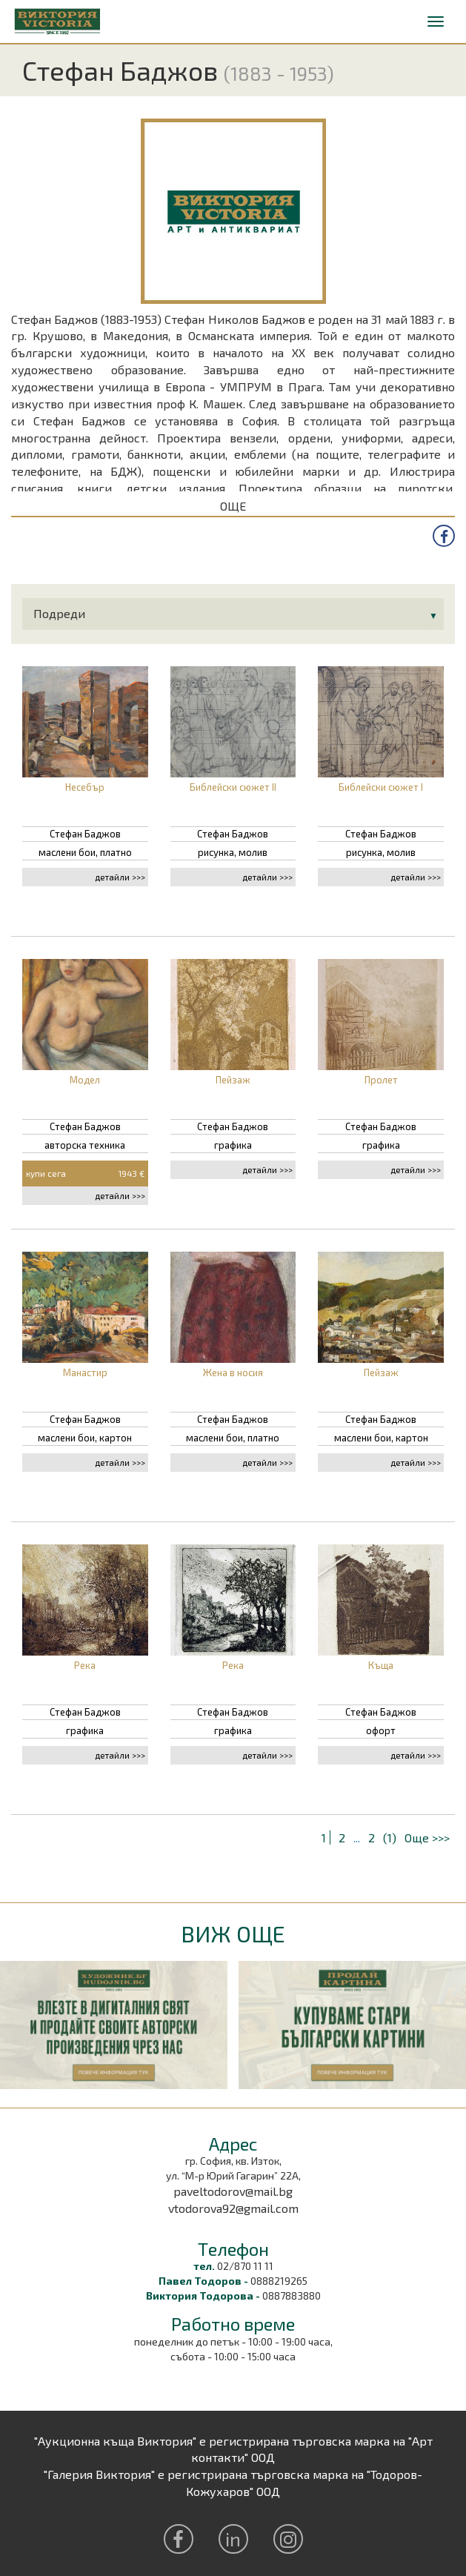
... (356, 1837)
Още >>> (427, 1837)
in (233, 2538)
